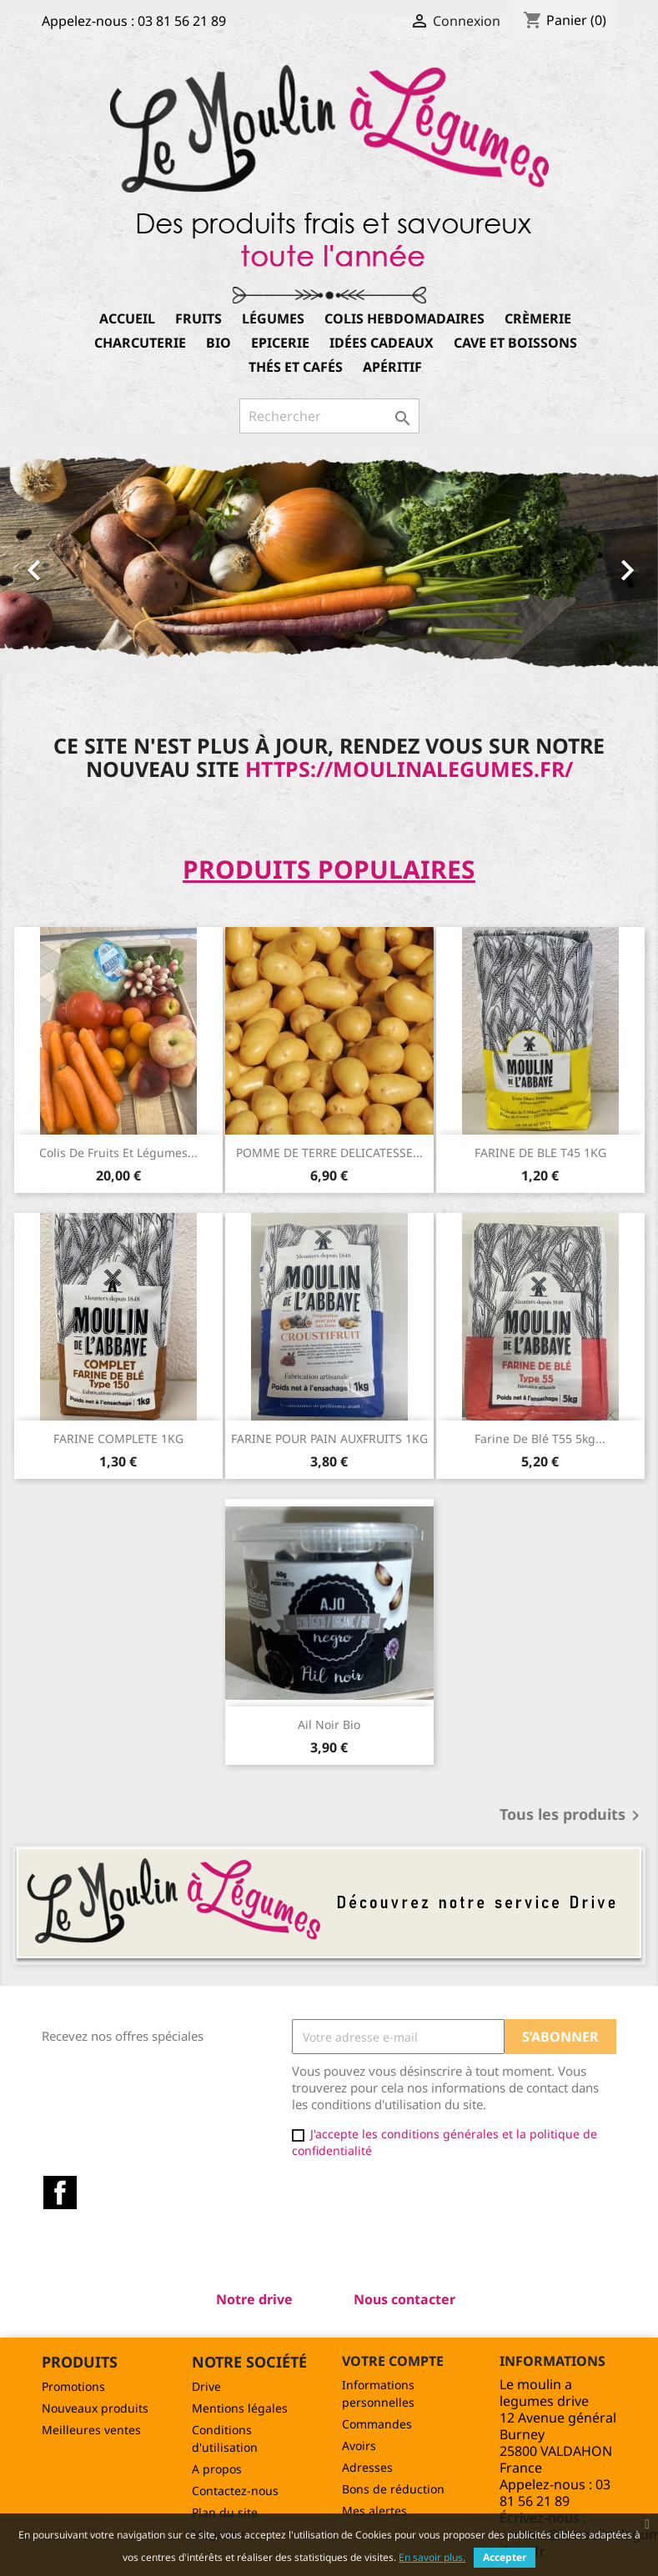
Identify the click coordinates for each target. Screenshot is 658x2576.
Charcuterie (140, 342)
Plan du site (225, 2512)
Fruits (198, 318)
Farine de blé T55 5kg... (540, 1438)
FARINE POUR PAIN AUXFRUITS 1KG (329, 1438)
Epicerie (280, 342)
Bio (218, 342)
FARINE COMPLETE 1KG (118, 1438)
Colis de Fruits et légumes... (118, 1152)
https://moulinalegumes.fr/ (409, 768)
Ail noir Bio (329, 1724)
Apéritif (392, 367)
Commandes (377, 2424)
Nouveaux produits (95, 2408)
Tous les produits (572, 1816)
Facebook (60, 2192)
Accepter (504, 2557)
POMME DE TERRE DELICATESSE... (329, 1152)
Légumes (273, 318)
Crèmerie (538, 318)
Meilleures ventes (91, 2430)
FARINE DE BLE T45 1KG (540, 1152)
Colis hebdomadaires (404, 318)
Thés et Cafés (296, 367)
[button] (49, 561)
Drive (206, 2386)
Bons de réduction (393, 2489)
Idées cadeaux (381, 342)
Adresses (367, 2467)
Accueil (127, 318)
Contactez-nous (235, 2490)
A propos (217, 2469)
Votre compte (393, 2361)
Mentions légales (240, 2408)
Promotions (73, 2386)
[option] (329, 561)
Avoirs (359, 2445)
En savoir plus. (432, 2557)
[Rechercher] (329, 416)
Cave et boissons (515, 342)
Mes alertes (374, 2510)
